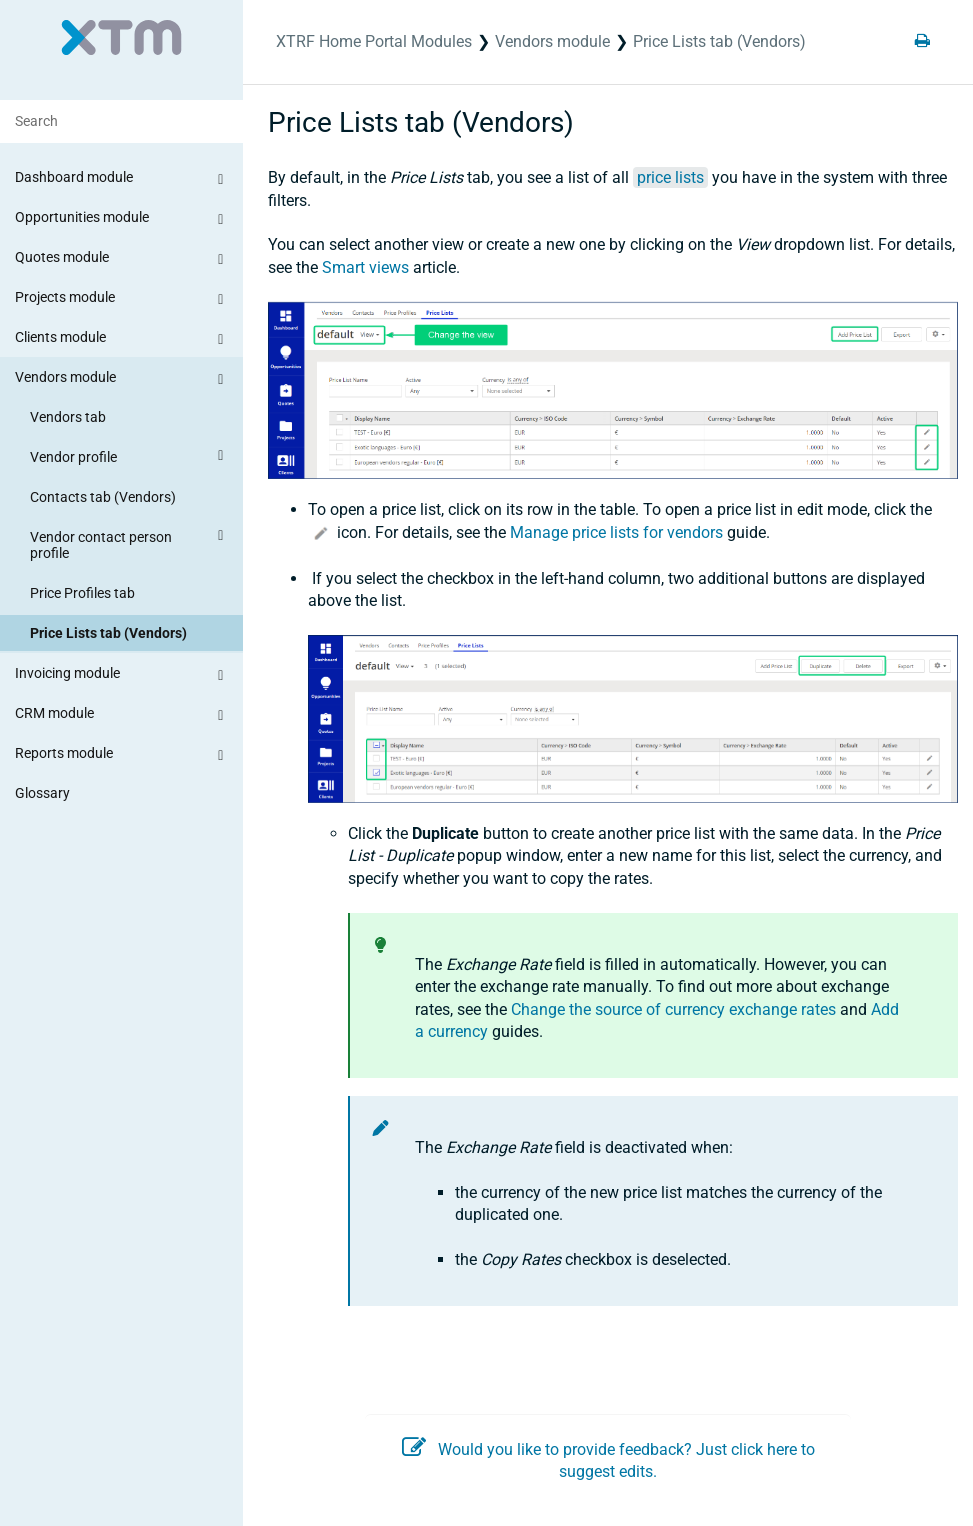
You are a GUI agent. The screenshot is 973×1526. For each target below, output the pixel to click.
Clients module (122, 340)
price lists (670, 177)
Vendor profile (129, 456)
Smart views (365, 267)
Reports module (122, 756)
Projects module (122, 300)
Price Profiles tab (82, 593)
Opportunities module (122, 220)
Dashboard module (122, 180)
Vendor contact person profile (129, 542)
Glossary (42, 793)
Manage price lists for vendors (616, 532)
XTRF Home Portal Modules (374, 41)
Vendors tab (68, 417)
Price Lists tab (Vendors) (108, 633)
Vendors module (122, 380)
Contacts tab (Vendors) (103, 497)
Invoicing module (122, 676)
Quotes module (122, 260)
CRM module (122, 716)
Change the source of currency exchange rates (673, 1009)
